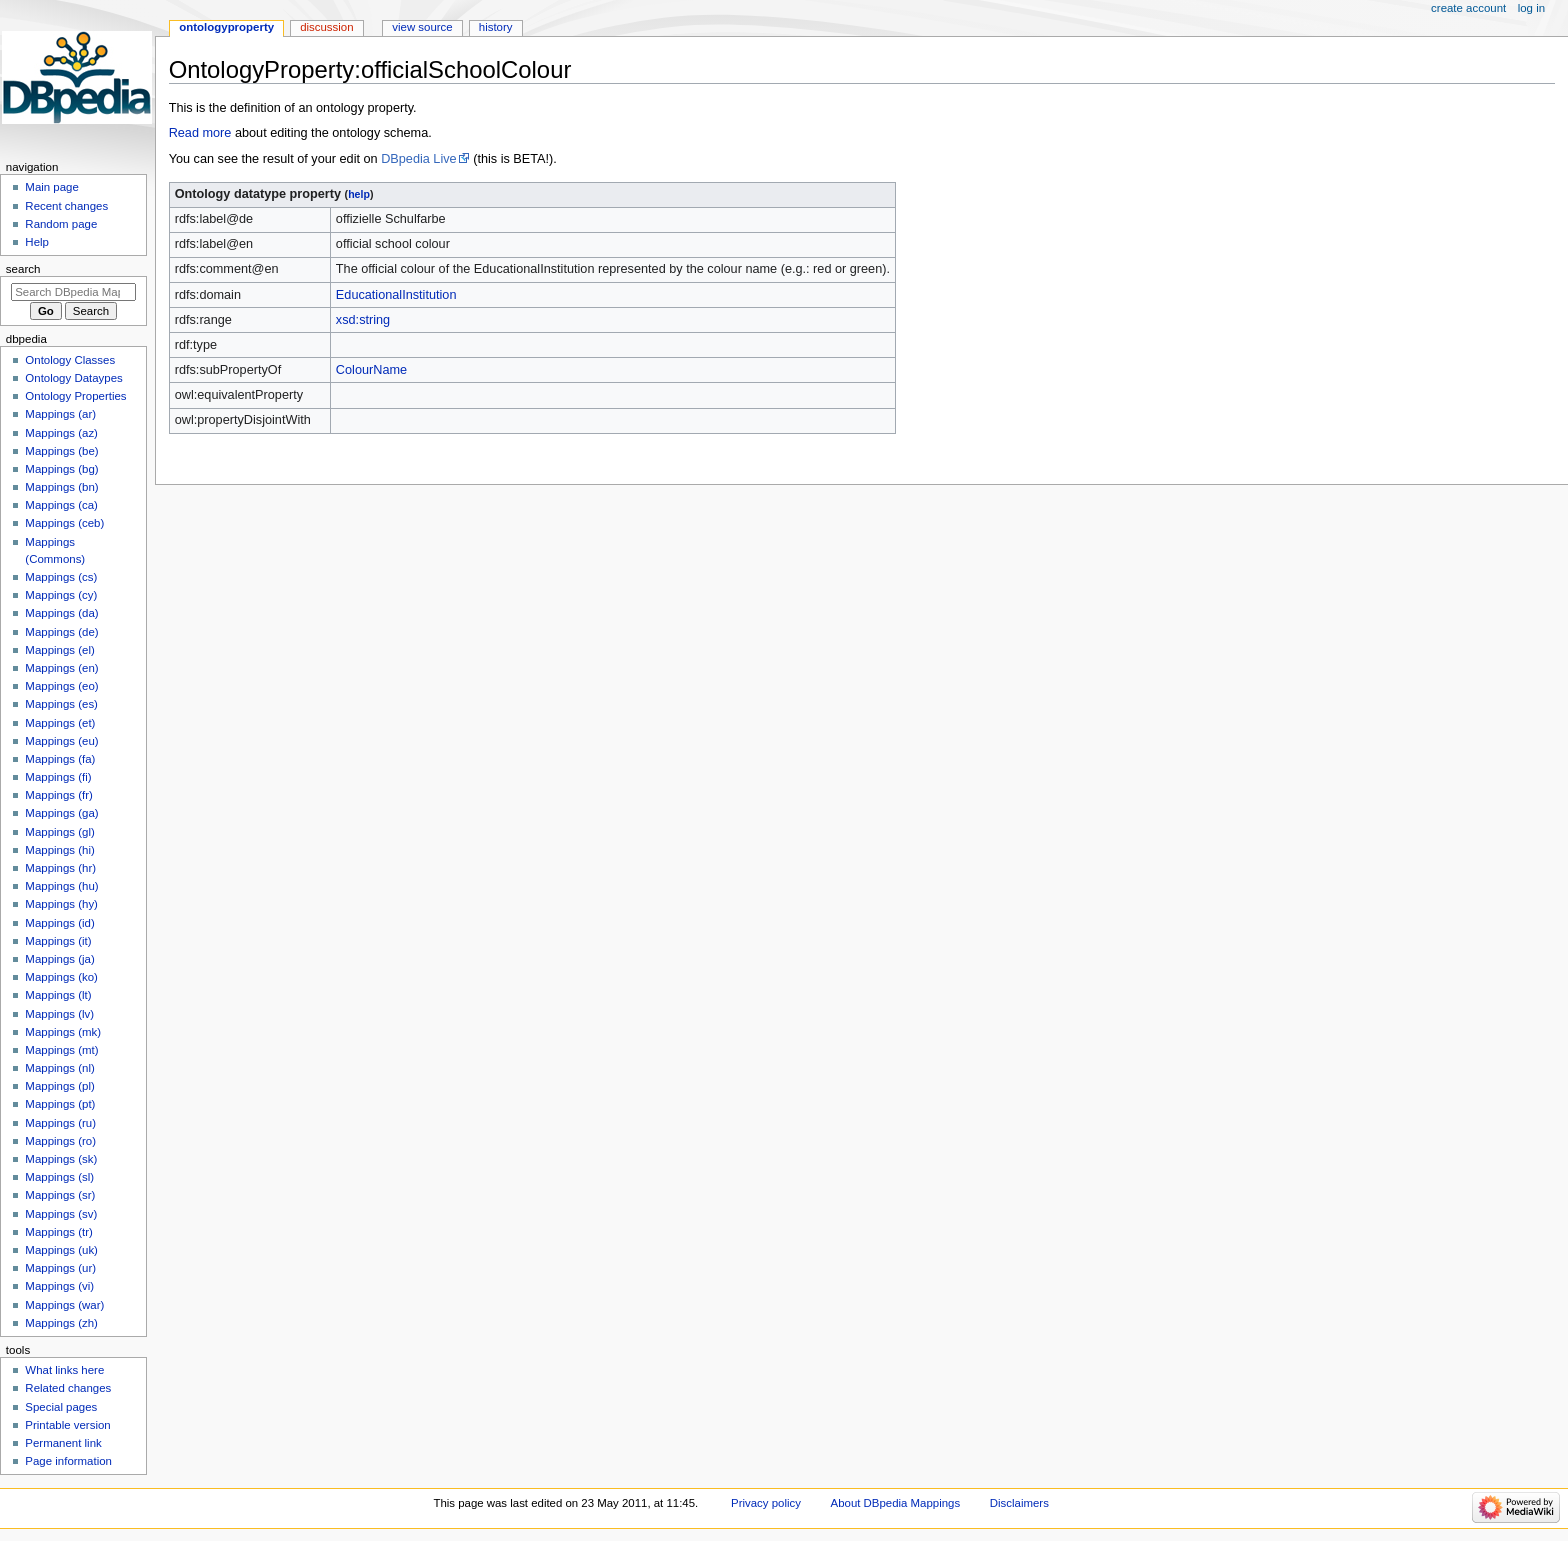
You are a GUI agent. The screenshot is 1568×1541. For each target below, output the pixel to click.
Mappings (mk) (63, 1032)
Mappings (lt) (58, 995)
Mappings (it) (58, 941)
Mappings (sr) (60, 1195)
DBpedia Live (418, 159)
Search (23, 269)
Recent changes (66, 206)
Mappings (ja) (59, 959)
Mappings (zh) (61, 1323)
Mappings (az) (61, 433)
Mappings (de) (61, 632)
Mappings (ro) (60, 1141)
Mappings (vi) (59, 1286)
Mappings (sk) (61, 1159)
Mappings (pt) (60, 1104)
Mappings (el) (59, 650)
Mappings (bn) (61, 487)
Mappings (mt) (61, 1050)
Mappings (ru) (60, 1123)
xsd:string (363, 320)
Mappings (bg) (61, 469)
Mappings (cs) (61, 577)
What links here (64, 1370)
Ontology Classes (70, 360)
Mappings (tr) (58, 1232)
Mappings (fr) (58, 795)
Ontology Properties (75, 396)
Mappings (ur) (60, 1268)
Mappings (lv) (59, 1014)
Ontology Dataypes (73, 378)
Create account (1468, 8)
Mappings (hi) (59, 850)
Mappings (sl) (59, 1177)
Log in (1531, 8)
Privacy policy (766, 1503)
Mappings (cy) (61, 595)
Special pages (61, 1407)
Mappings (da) (61, 613)
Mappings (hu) (61, 886)
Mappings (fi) (58, 777)
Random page (61, 224)
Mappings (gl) (59, 832)
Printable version (67, 1425)
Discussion (326, 27)
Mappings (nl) (59, 1068)
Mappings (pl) (59, 1086)
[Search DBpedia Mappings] (73, 292)
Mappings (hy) (61, 904)
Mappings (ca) (61, 505)
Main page (52, 187)
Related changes (68, 1388)
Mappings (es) (61, 704)
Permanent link (63, 1443)
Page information (68, 1461)
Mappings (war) (64, 1305)
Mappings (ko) (61, 977)
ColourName (371, 370)
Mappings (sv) (61, 1214)
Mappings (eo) (61, 686)
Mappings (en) (61, 668)
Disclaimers (1019, 1503)
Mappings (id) (59, 923)
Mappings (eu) (61, 741)
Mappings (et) (60, 723)
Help (37, 242)
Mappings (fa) (60, 759)
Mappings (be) (61, 451)
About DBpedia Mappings (896, 1503)
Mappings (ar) (60, 414)
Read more (200, 133)
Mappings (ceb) (64, 523)
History (496, 27)
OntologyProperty (226, 27)
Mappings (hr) (60, 868)
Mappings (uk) (61, 1250)
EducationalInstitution (396, 295)
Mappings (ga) (61, 813)
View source (422, 27)
